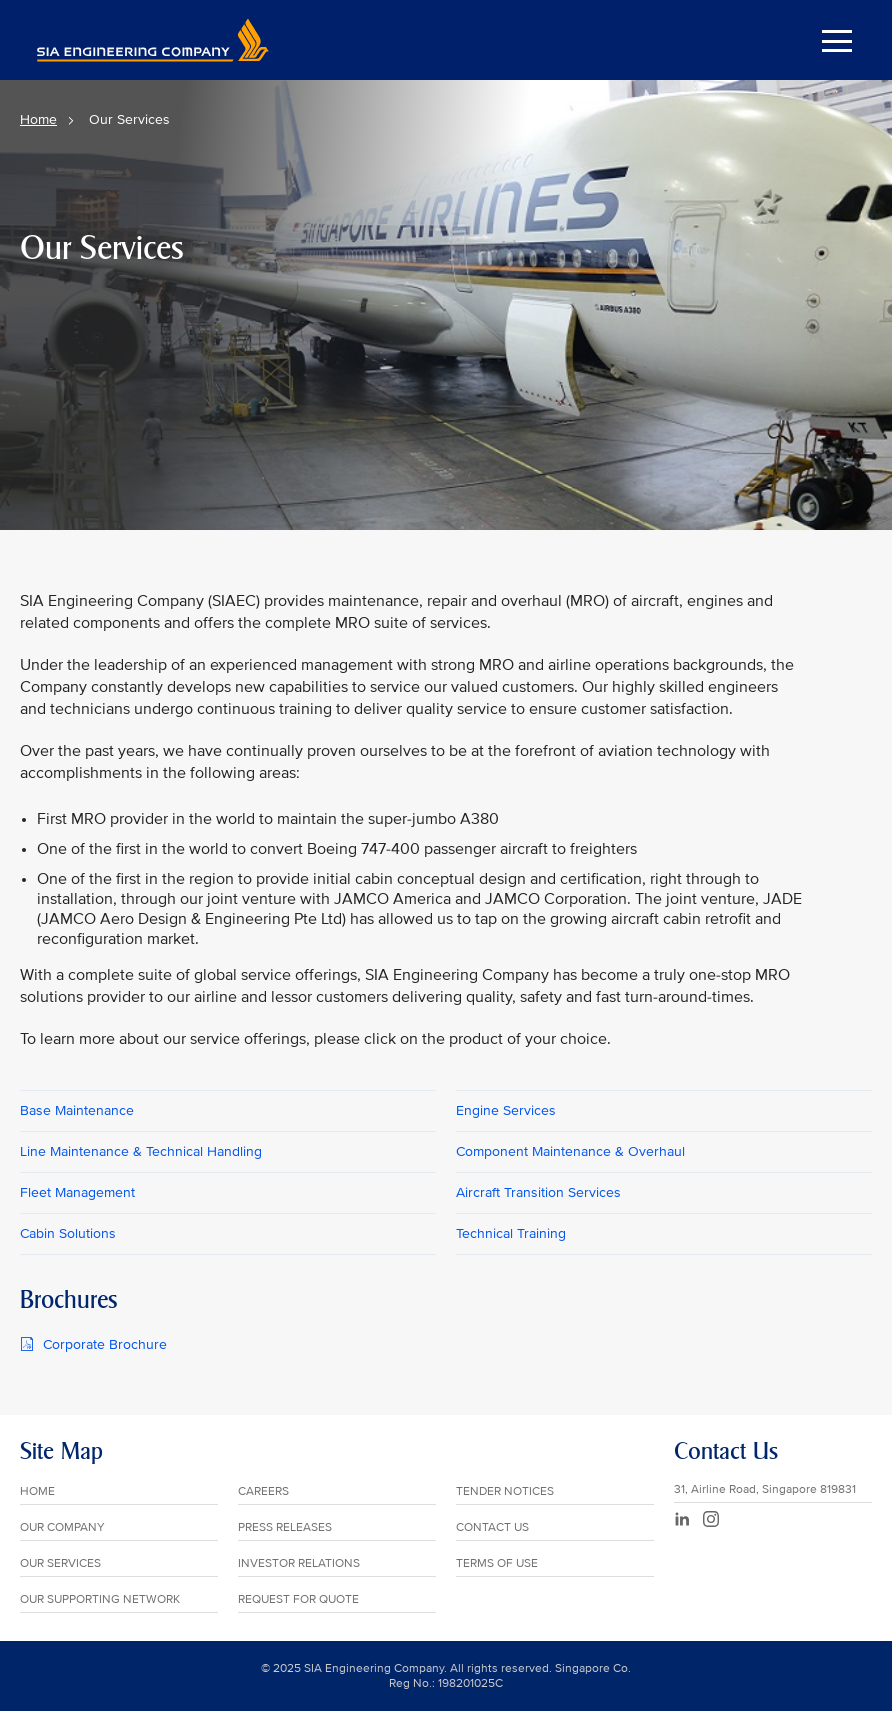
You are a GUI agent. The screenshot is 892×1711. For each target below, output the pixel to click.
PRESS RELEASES (285, 1527)
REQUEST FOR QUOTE (298, 1599)
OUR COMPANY (62, 1527)
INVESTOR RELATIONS (299, 1563)
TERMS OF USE (497, 1563)
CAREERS (263, 1491)
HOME (37, 1491)
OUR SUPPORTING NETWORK (100, 1599)
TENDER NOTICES (505, 1491)
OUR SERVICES (60, 1563)
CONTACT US (492, 1527)
